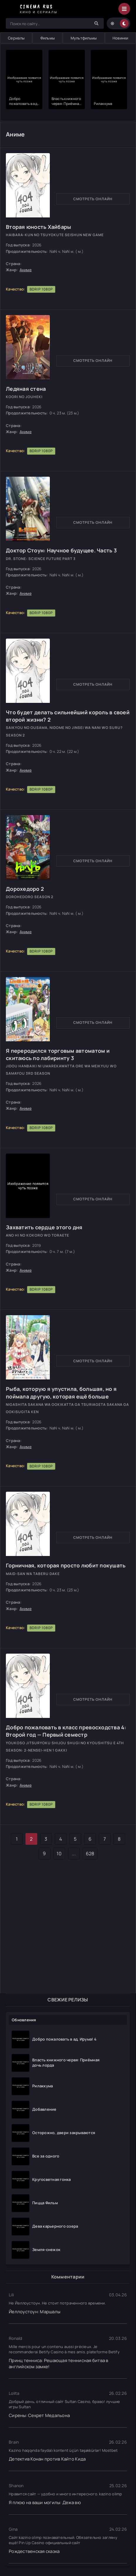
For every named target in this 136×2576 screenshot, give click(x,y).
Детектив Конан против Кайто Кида (47, 2459)
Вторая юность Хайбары (38, 226)
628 (90, 1853)
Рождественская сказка (34, 2551)
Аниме (26, 269)
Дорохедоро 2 (25, 888)
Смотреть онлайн (93, 198)
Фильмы (47, 38)
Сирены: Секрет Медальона (39, 2415)
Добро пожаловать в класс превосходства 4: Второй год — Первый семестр (66, 1731)
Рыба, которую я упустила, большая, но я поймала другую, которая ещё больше (61, 1392)
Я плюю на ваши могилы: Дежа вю (45, 2502)
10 (59, 1853)
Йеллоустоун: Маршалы (34, 2312)
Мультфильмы (84, 38)
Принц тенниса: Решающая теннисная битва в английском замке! (58, 2363)
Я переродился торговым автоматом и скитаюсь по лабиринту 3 (58, 1054)
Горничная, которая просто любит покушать (65, 1565)
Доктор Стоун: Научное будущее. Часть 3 (61, 550)
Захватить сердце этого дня (44, 1227)
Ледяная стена (26, 388)
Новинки (120, 38)
